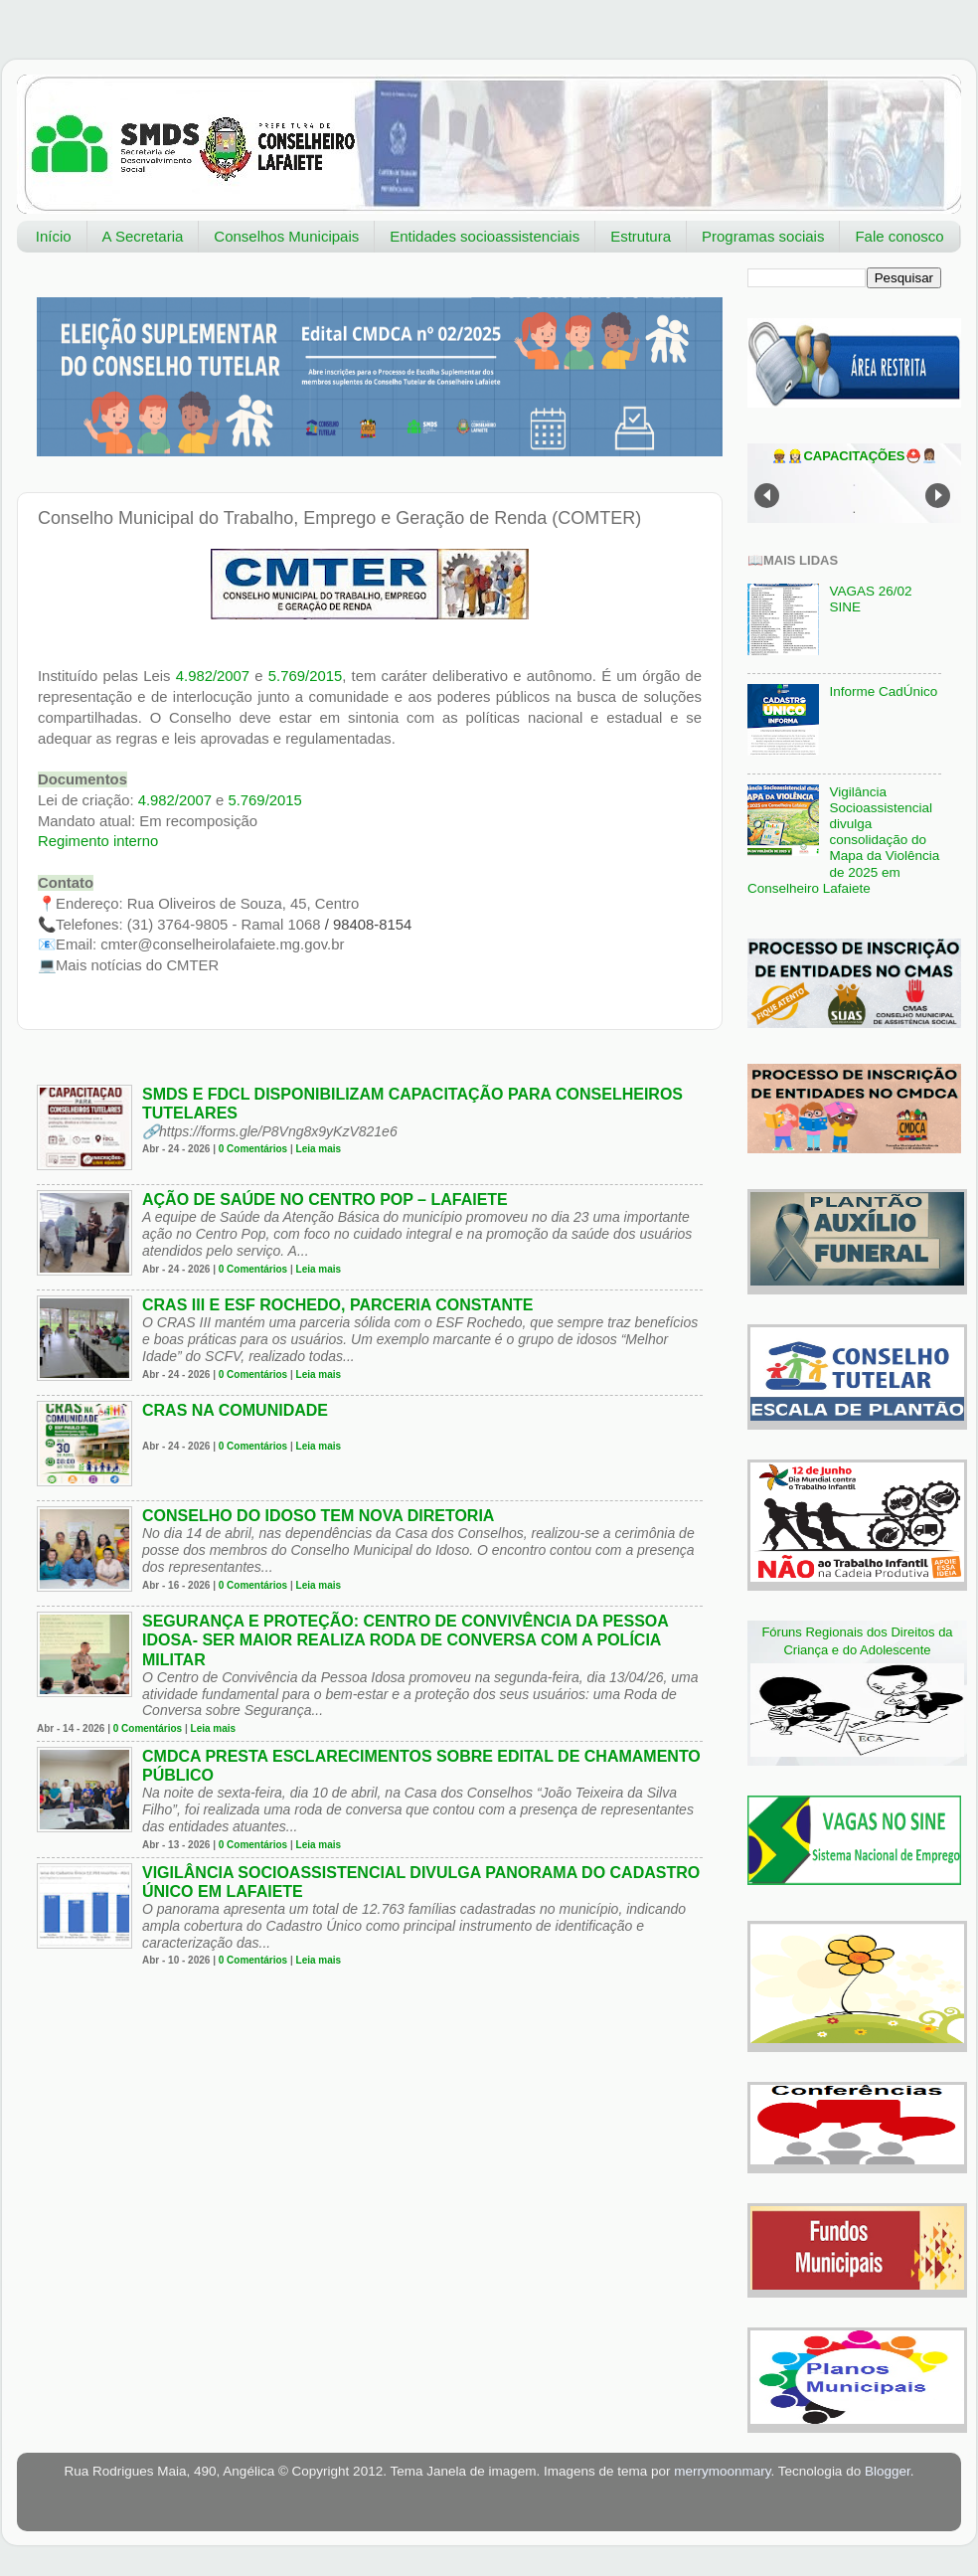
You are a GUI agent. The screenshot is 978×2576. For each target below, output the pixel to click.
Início (54, 236)
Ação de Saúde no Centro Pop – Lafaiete (325, 1199)
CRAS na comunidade (235, 1410)
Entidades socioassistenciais (484, 236)
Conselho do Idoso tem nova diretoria (318, 1515)
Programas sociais (763, 236)
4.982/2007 (212, 676)
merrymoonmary (722, 2471)
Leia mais (319, 1148)
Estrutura (640, 236)
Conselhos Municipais (286, 236)
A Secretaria (143, 236)
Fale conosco (899, 236)
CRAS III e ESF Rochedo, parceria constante (338, 1304)
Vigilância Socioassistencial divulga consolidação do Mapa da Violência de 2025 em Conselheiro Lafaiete (843, 840)
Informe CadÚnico (883, 691)
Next (937, 495)
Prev (766, 495)
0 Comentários (253, 1148)
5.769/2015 (305, 676)
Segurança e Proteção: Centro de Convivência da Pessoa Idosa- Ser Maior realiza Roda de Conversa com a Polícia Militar (405, 1640)
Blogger (887, 2471)
